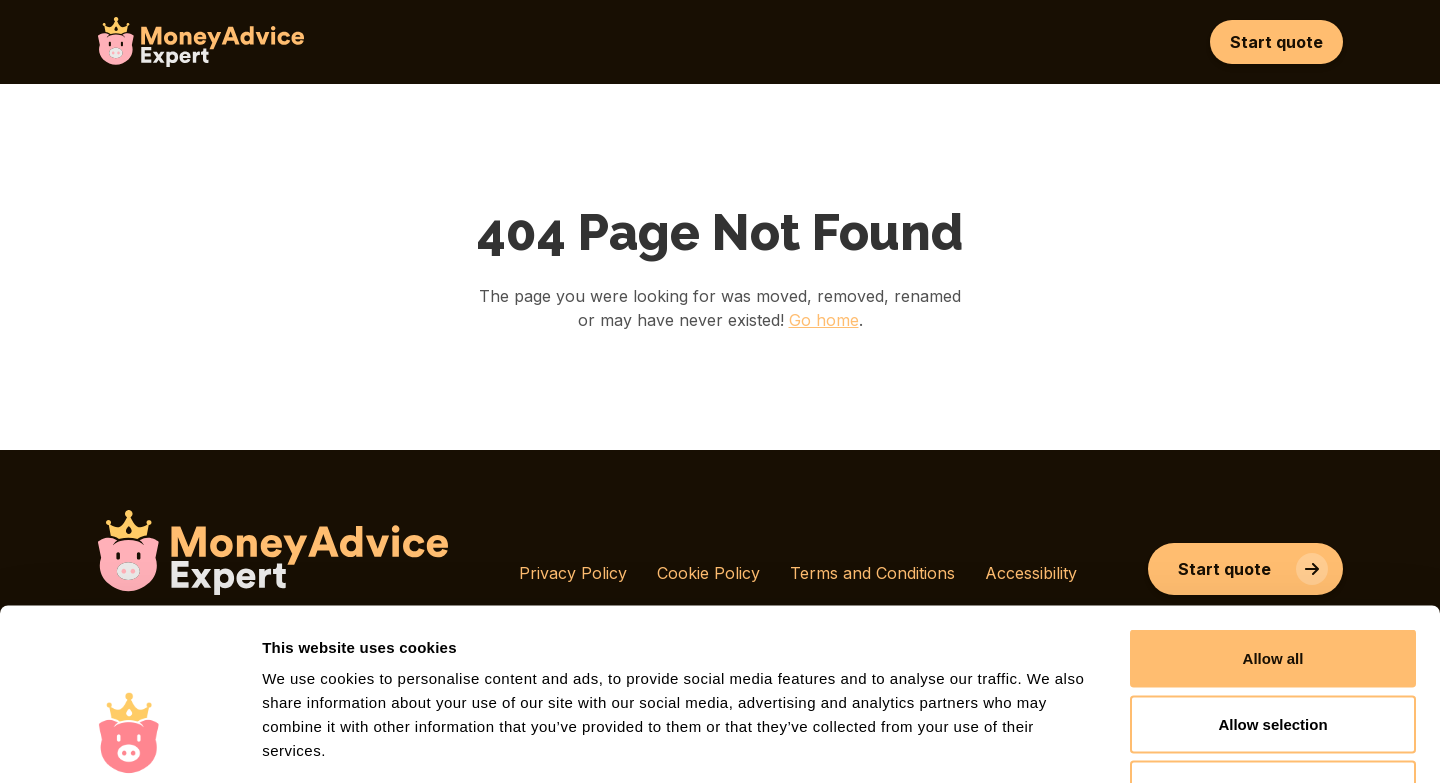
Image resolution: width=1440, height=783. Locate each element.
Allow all (1273, 520)
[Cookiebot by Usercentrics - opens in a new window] (129, 744)
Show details (1049, 743)
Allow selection (1272, 586)
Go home (824, 320)
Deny (1273, 651)
